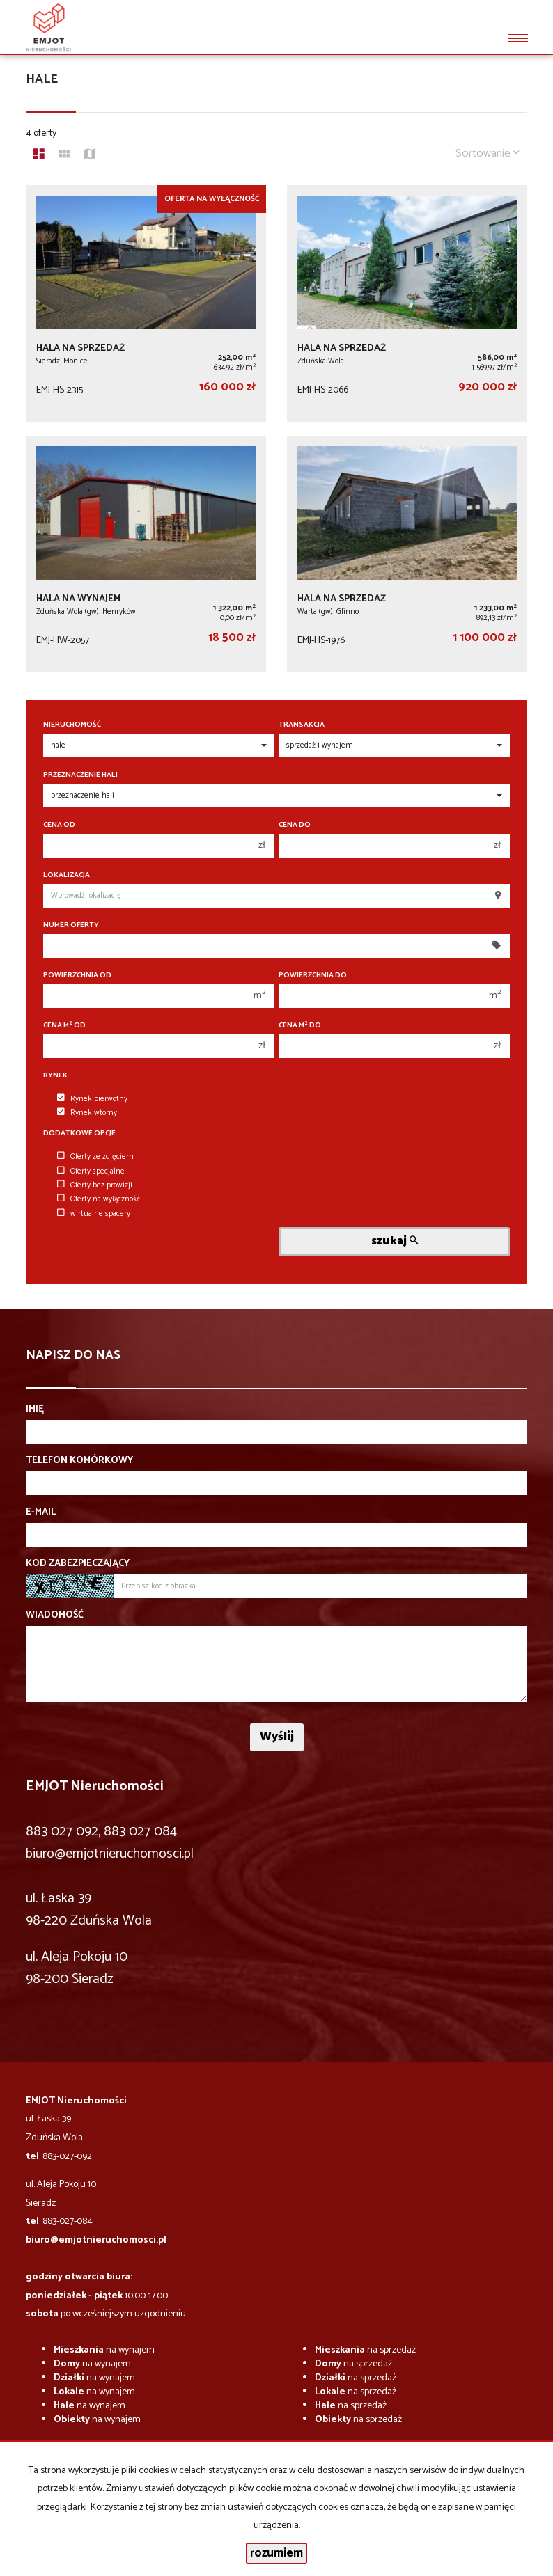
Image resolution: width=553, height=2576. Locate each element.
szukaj (394, 1241)
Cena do (295, 825)
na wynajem (104, 2350)
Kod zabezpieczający (78, 1564)
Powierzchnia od (77, 975)
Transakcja (302, 725)
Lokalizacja (66, 875)
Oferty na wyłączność (98, 1199)
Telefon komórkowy (79, 1461)
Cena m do (300, 1025)
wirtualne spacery (93, 1214)
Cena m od (64, 1025)
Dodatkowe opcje (79, 1133)
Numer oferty (71, 925)
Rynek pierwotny (92, 1099)
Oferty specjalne (91, 1171)
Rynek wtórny (87, 1113)
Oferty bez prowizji (94, 1185)
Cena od (59, 825)
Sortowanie (487, 153)
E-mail (41, 1512)
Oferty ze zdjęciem (95, 1157)
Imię (35, 1409)
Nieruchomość (72, 725)
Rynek (55, 1075)
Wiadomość (55, 1615)
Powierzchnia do (313, 975)
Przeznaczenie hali (80, 775)
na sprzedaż (365, 2350)
